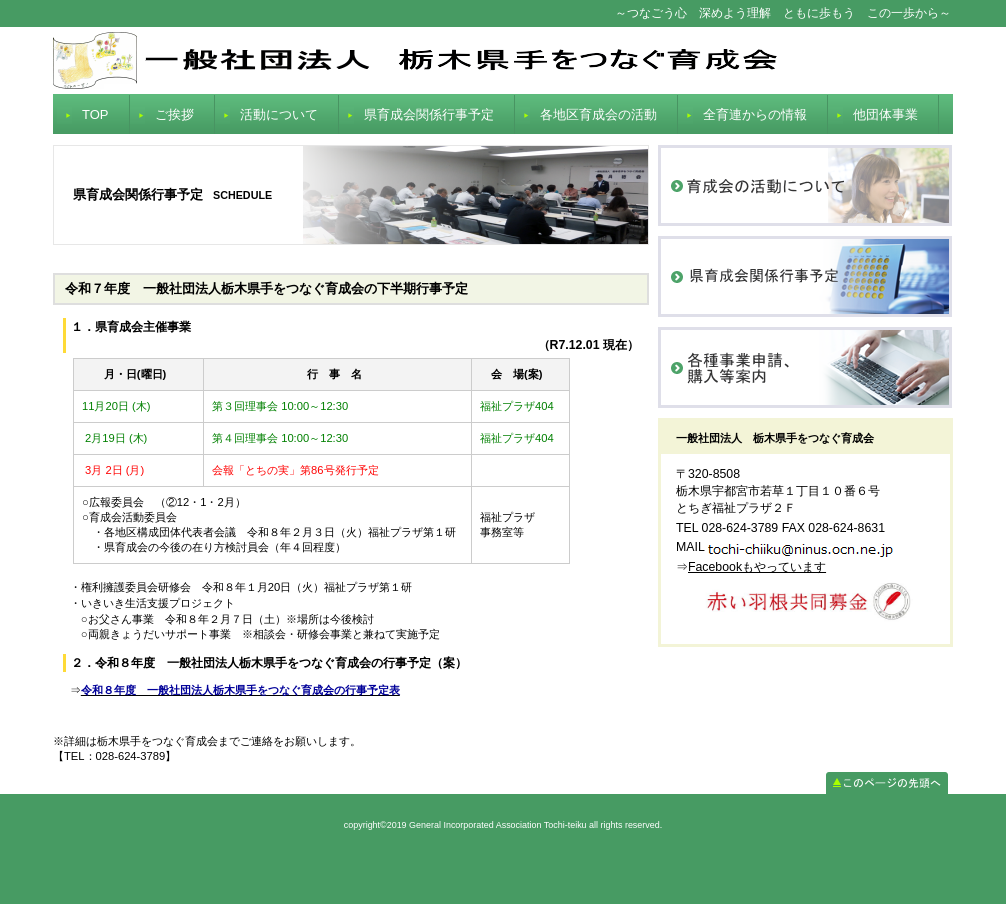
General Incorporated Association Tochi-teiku (503, 60)
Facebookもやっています (757, 567)
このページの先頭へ (887, 783)
